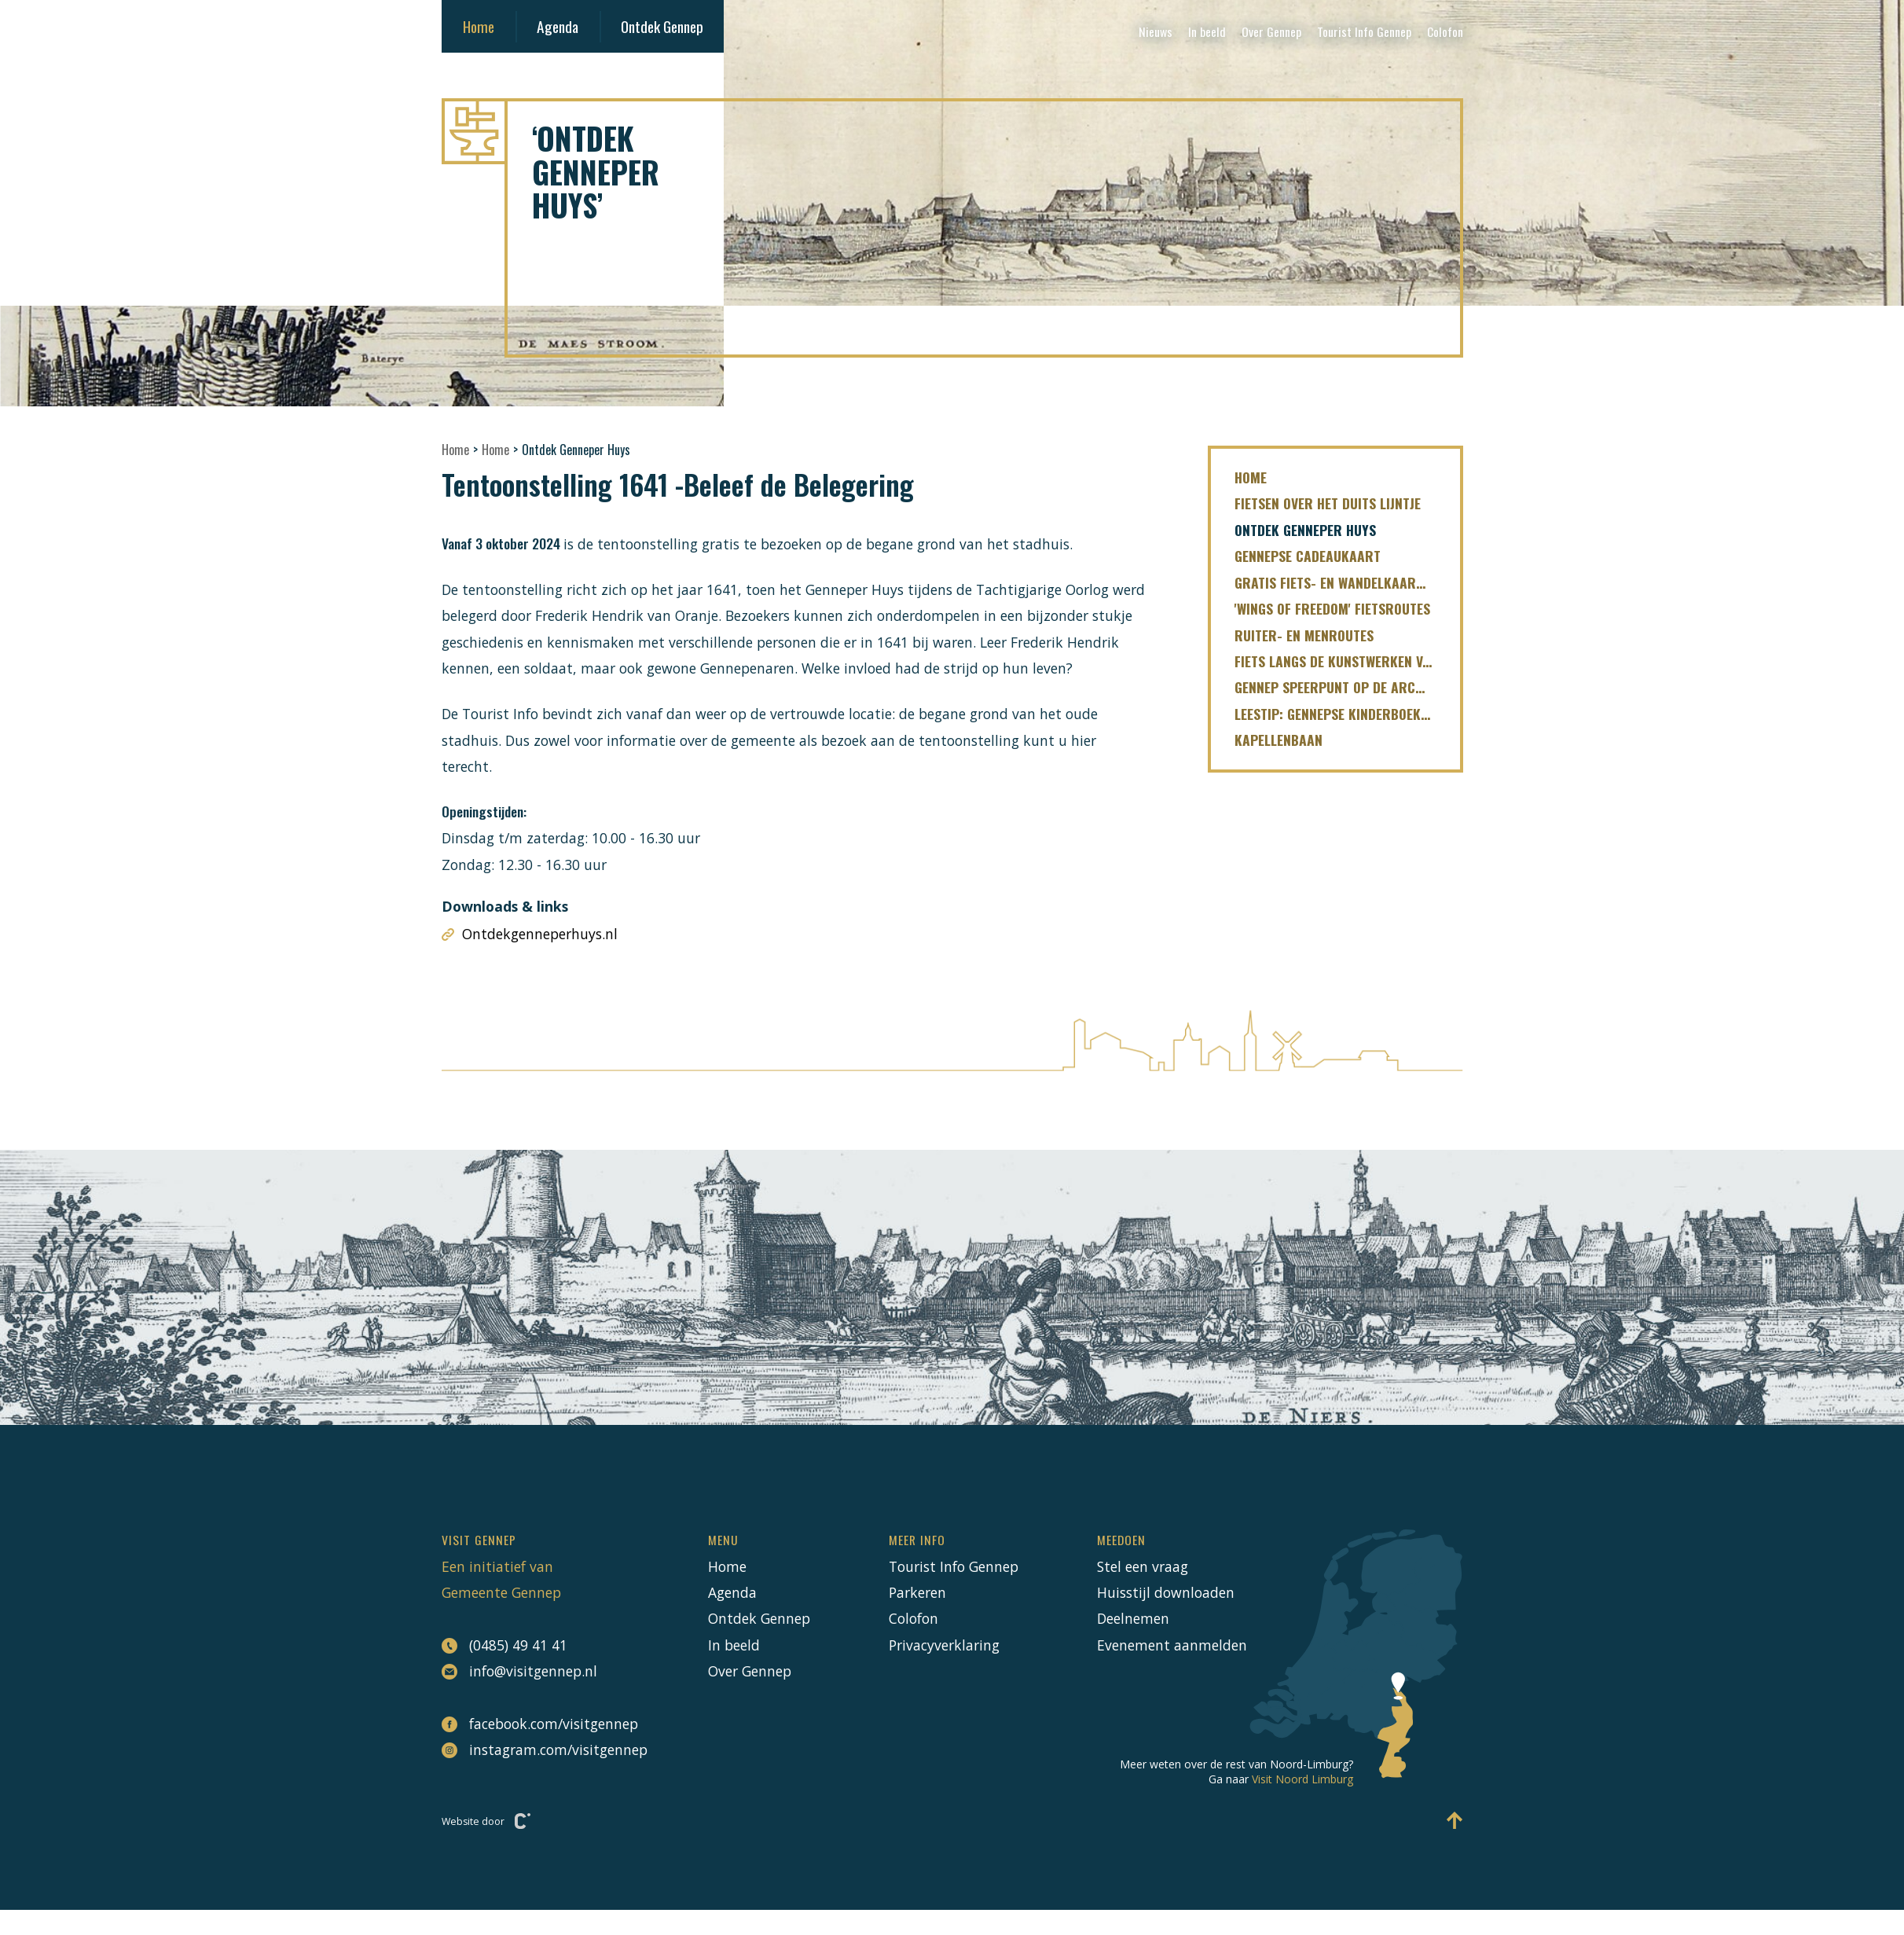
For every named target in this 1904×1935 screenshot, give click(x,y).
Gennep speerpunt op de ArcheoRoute (1347, 687)
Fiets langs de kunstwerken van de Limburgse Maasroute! (1347, 661)
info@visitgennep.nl (519, 1671)
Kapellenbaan (1278, 739)
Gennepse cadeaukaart (1307, 555)
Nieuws (1155, 31)
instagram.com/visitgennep (536, 1749)
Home (478, 26)
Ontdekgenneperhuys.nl (530, 934)
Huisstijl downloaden (1165, 1592)
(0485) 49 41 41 (504, 1645)
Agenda (557, 26)
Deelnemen (1133, 1618)
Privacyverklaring (944, 1645)
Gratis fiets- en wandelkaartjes (1337, 582)
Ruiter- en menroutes (1304, 635)
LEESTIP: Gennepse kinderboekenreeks (1347, 713)
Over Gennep (1271, 31)
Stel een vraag (1142, 1566)
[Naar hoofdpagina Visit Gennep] (952, 131)
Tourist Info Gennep (1364, 31)
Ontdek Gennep (662, 26)
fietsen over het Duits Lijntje (1327, 503)
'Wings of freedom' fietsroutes (1332, 608)
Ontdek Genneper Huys (1305, 530)
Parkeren (917, 1592)
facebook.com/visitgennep (536, 1723)
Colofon (1445, 31)
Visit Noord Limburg (1302, 1779)
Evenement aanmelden (1172, 1645)
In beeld (1207, 31)
